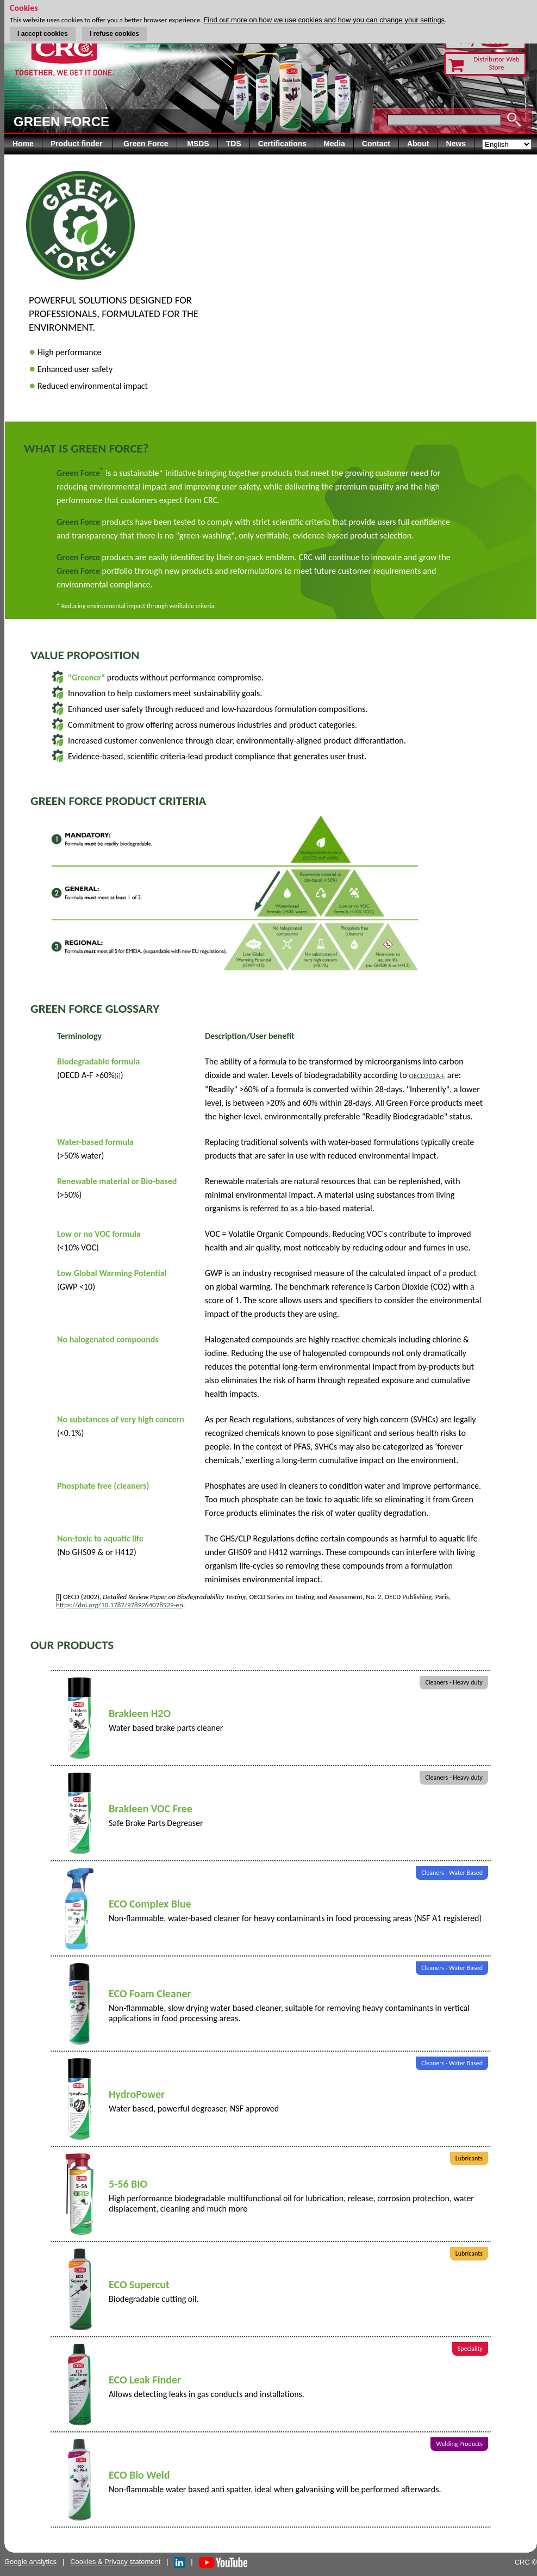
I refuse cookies (114, 34)
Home (23, 143)
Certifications (282, 143)
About (418, 143)
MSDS (198, 143)
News (456, 143)
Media (334, 143)
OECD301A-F (427, 1076)
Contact (376, 143)
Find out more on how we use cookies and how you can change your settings (324, 20)
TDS (233, 143)
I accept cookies (42, 34)
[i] (118, 1076)
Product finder (78, 143)
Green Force (145, 143)
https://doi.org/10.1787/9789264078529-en (119, 1605)
